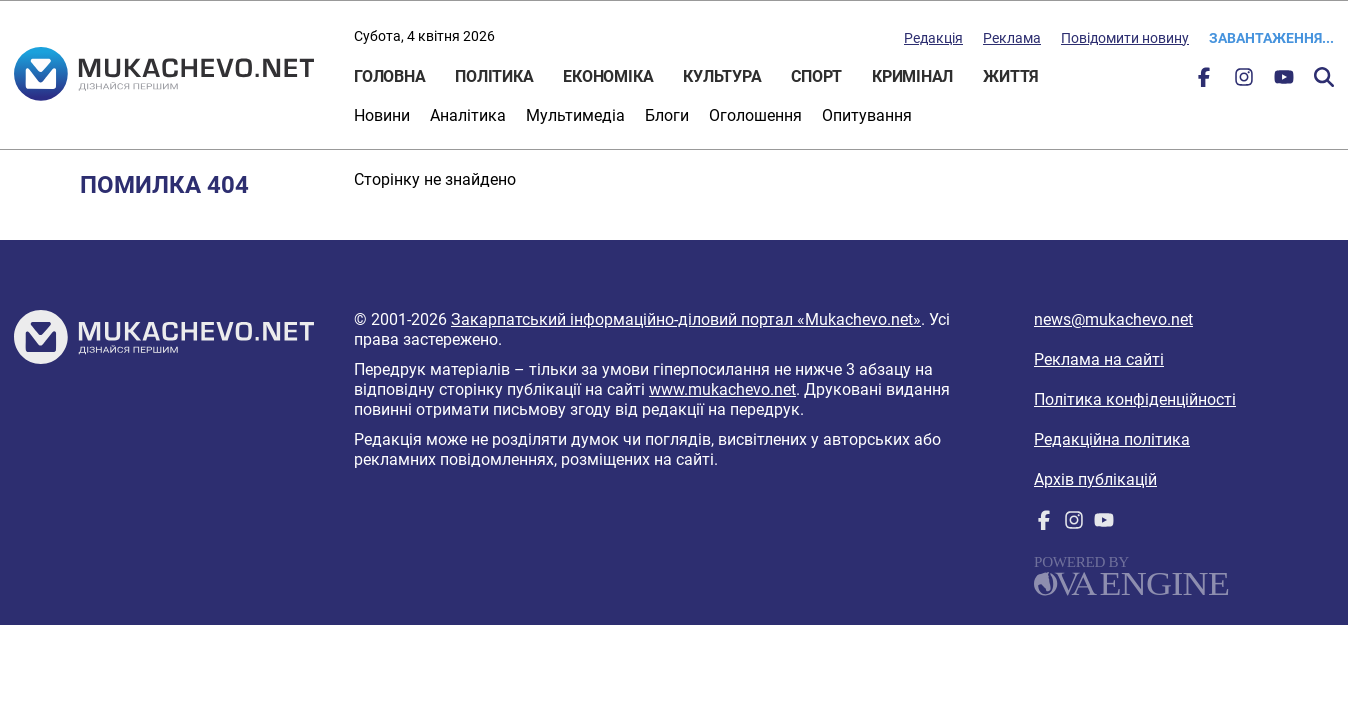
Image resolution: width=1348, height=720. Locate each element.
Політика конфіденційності (1135, 399)
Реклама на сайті (1099, 359)
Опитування (867, 115)
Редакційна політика (1112, 439)
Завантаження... (1271, 38)
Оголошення (755, 115)
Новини (382, 115)
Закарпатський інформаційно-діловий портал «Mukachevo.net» (686, 319)
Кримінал (912, 76)
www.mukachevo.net (722, 389)
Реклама (1012, 38)
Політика (494, 76)
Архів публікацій (1095, 479)
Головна (389, 76)
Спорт (816, 76)
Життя (1011, 76)
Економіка (608, 76)
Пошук (1324, 77)
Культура (722, 76)
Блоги (667, 115)
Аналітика (468, 115)
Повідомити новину (1125, 38)
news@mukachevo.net (1113, 319)
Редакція (933, 38)
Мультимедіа (575, 115)
